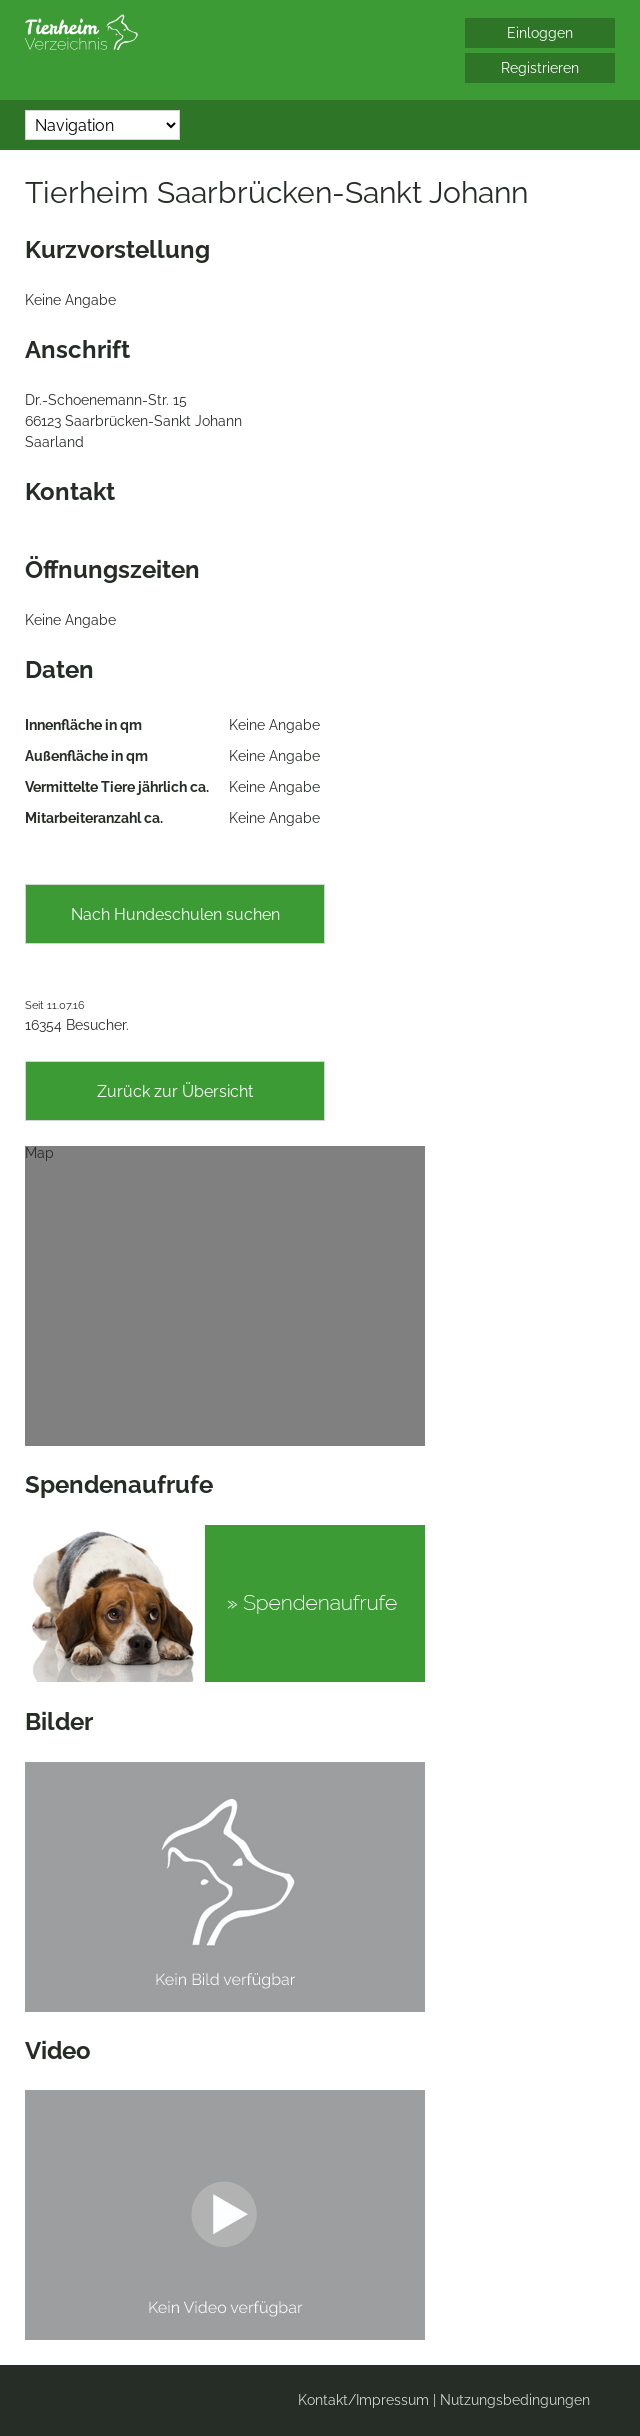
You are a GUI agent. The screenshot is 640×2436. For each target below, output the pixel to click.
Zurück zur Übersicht (175, 1091)
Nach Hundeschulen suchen (175, 914)
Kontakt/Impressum (363, 2400)
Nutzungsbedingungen (515, 2400)
